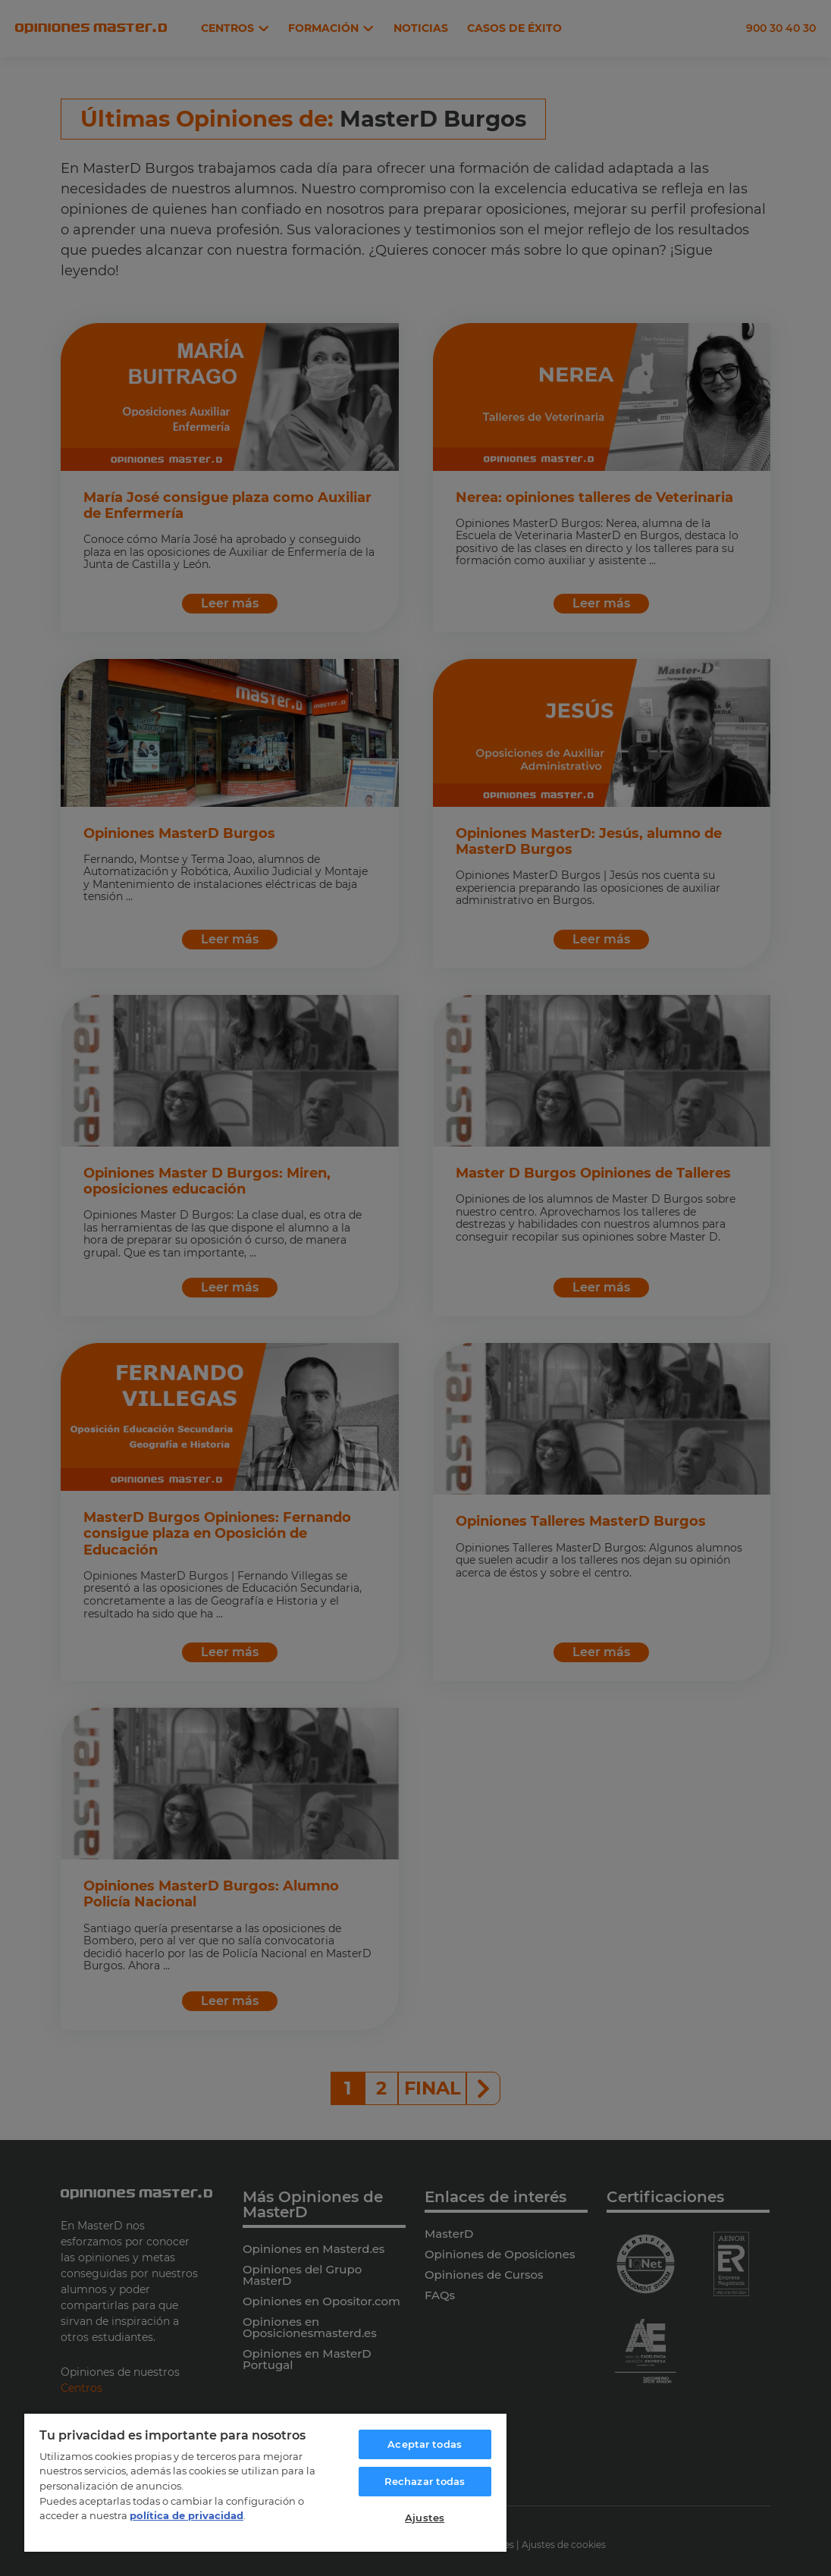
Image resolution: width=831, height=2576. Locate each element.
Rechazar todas (425, 2481)
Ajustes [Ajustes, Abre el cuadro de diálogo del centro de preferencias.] (424, 2518)
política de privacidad (186, 2515)
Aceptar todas (424, 2444)
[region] (265, 2482)
